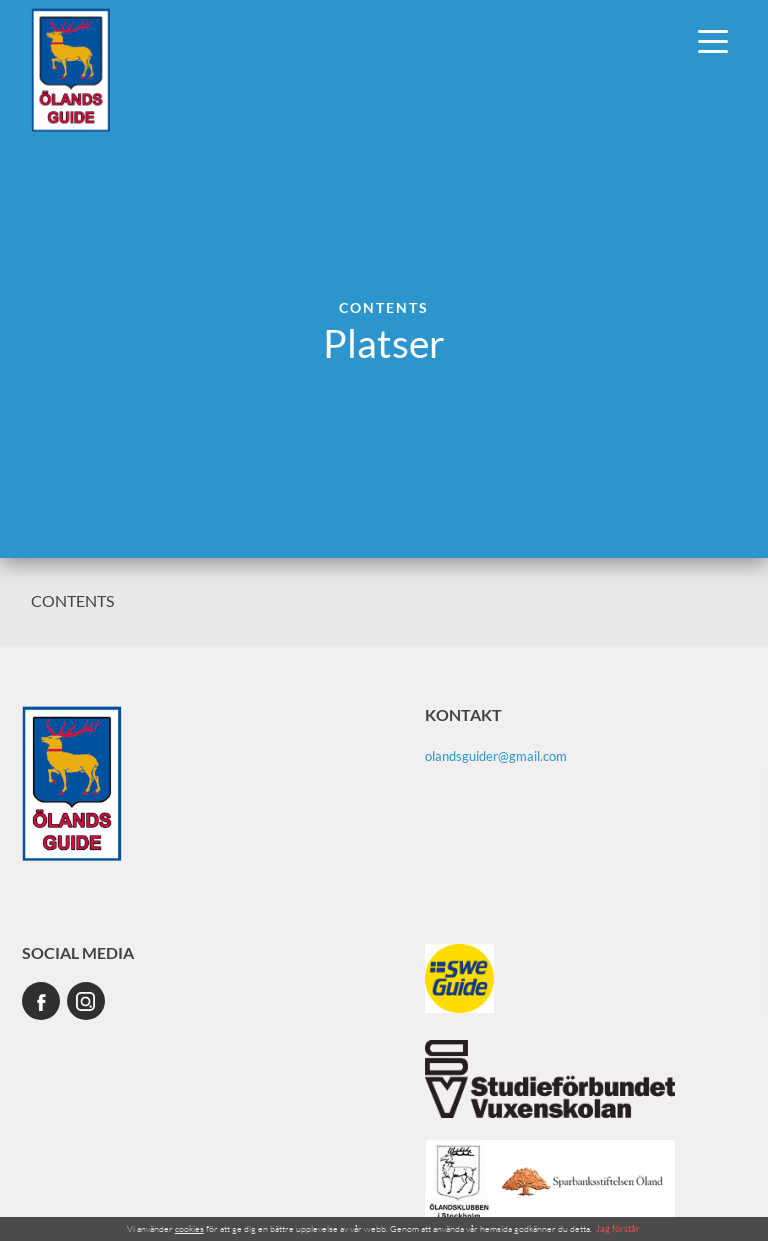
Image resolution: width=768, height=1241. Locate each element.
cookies (189, 1228)
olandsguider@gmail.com (496, 756)
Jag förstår (618, 1228)
